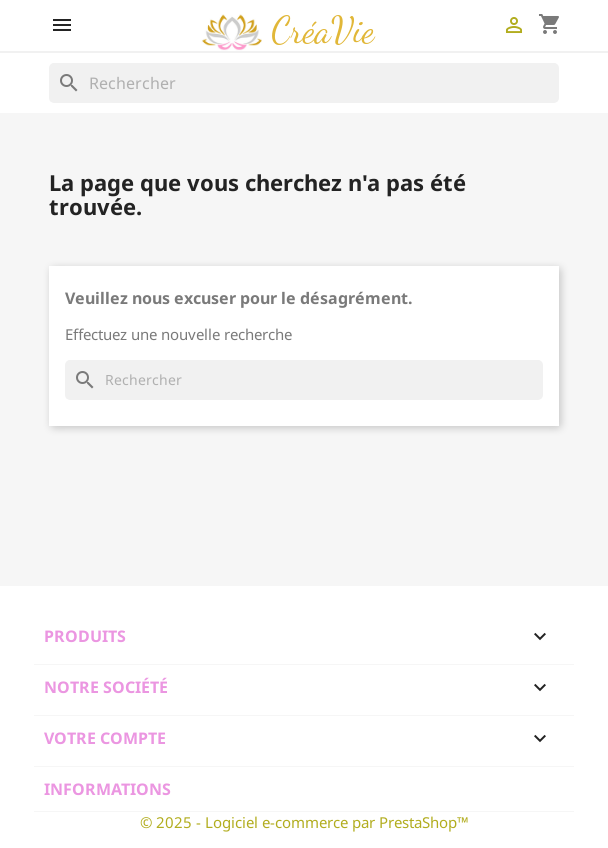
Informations (107, 789)
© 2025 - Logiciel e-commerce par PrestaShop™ (304, 822)
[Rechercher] (304, 83)
